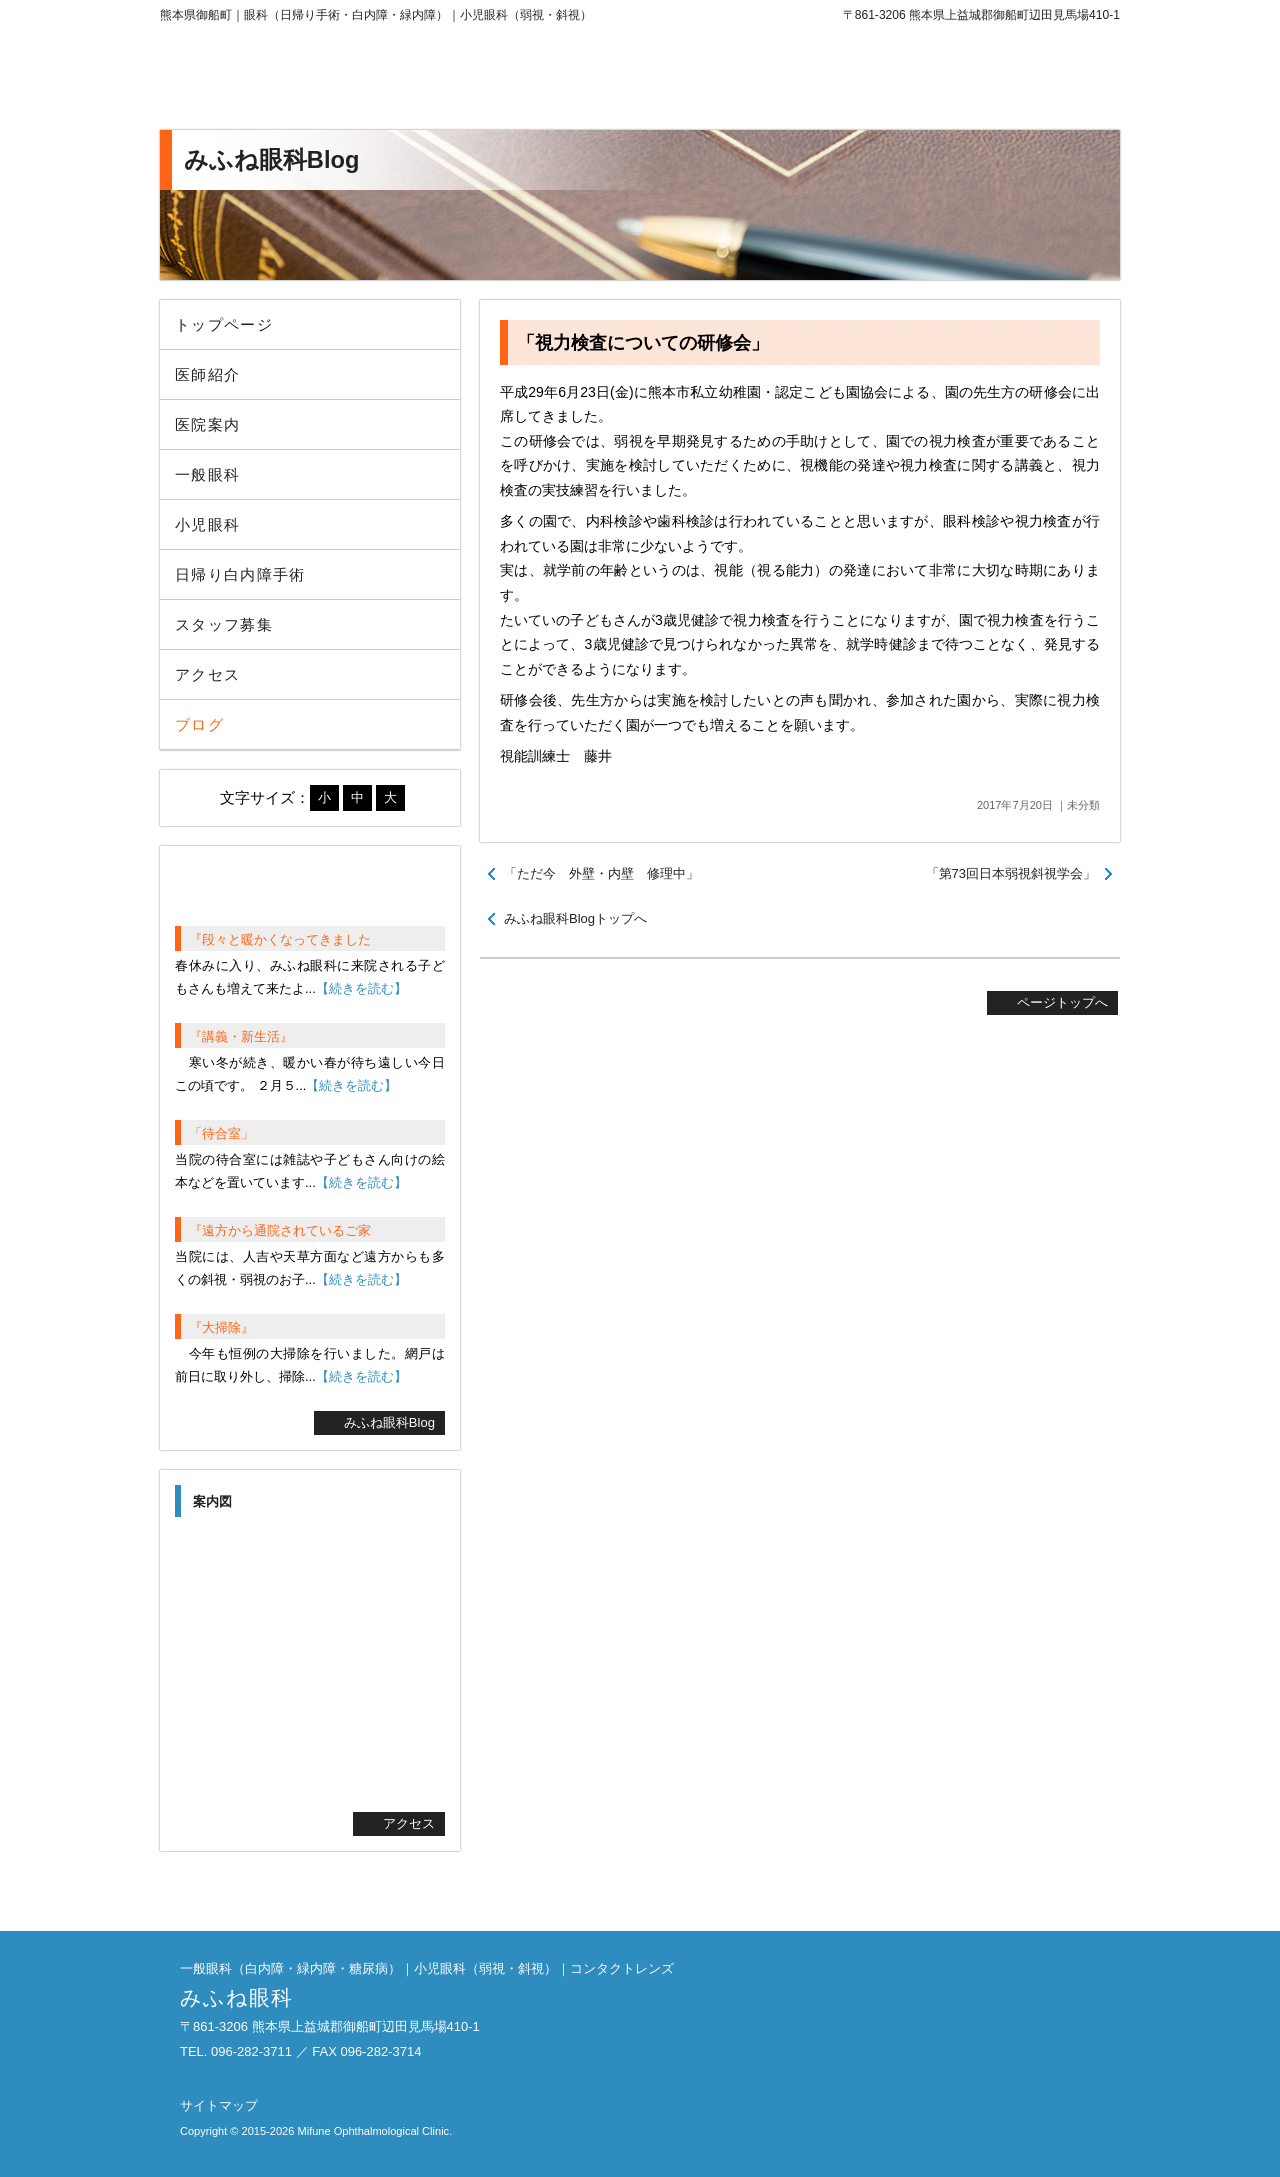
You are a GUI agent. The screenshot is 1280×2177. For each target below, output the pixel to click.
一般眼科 (207, 474)
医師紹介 (207, 374)
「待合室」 (221, 1133)
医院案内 (207, 424)
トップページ (224, 324)
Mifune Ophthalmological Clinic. (374, 2131)
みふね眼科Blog (389, 1422)
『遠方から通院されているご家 (280, 1230)
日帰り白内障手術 (240, 574)
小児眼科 (207, 524)
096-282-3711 (955, 80)
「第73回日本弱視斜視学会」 (1011, 873)
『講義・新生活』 (241, 1036)
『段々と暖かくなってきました (280, 939)
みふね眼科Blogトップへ (575, 918)
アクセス (207, 674)
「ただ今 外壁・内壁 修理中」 (601, 873)
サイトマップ (219, 2105)
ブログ (199, 724)
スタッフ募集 (224, 624)
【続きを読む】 (361, 988)
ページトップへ (1062, 1002)
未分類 (1083, 805)
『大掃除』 (221, 1327)
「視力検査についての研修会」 (643, 343)
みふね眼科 (325, 80)
